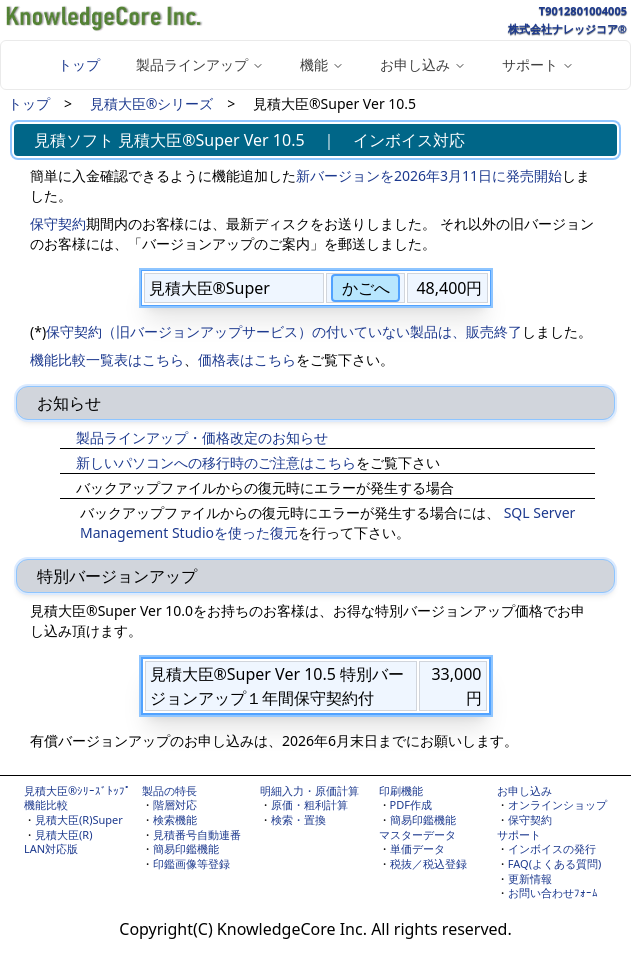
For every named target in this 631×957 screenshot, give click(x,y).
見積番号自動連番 (197, 834)
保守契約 (58, 223)
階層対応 (175, 804)
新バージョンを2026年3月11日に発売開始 (429, 175)
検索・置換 (298, 819)
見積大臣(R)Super (79, 819)
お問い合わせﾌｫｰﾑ (553, 892)
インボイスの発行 (552, 848)
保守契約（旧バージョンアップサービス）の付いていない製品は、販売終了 (284, 331)
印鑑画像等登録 (191, 863)
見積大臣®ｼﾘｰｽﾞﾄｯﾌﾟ (77, 790)
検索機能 (175, 819)
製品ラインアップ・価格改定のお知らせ (202, 437)
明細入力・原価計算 (309, 790)
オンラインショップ (557, 804)
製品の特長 (169, 790)
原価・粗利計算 (309, 804)
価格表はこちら (247, 359)
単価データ (417, 848)
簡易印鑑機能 (186, 848)
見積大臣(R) (63, 834)
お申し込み (524, 790)
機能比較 (46, 804)
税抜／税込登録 (428, 863)
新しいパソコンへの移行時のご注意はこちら (216, 462)
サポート (519, 834)
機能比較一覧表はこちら (107, 359)
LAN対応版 (51, 848)
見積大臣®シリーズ (152, 103)
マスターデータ (417, 834)
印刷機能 (401, 790)
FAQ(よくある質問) (555, 863)
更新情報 (530, 878)
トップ (79, 64)
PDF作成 (411, 804)
